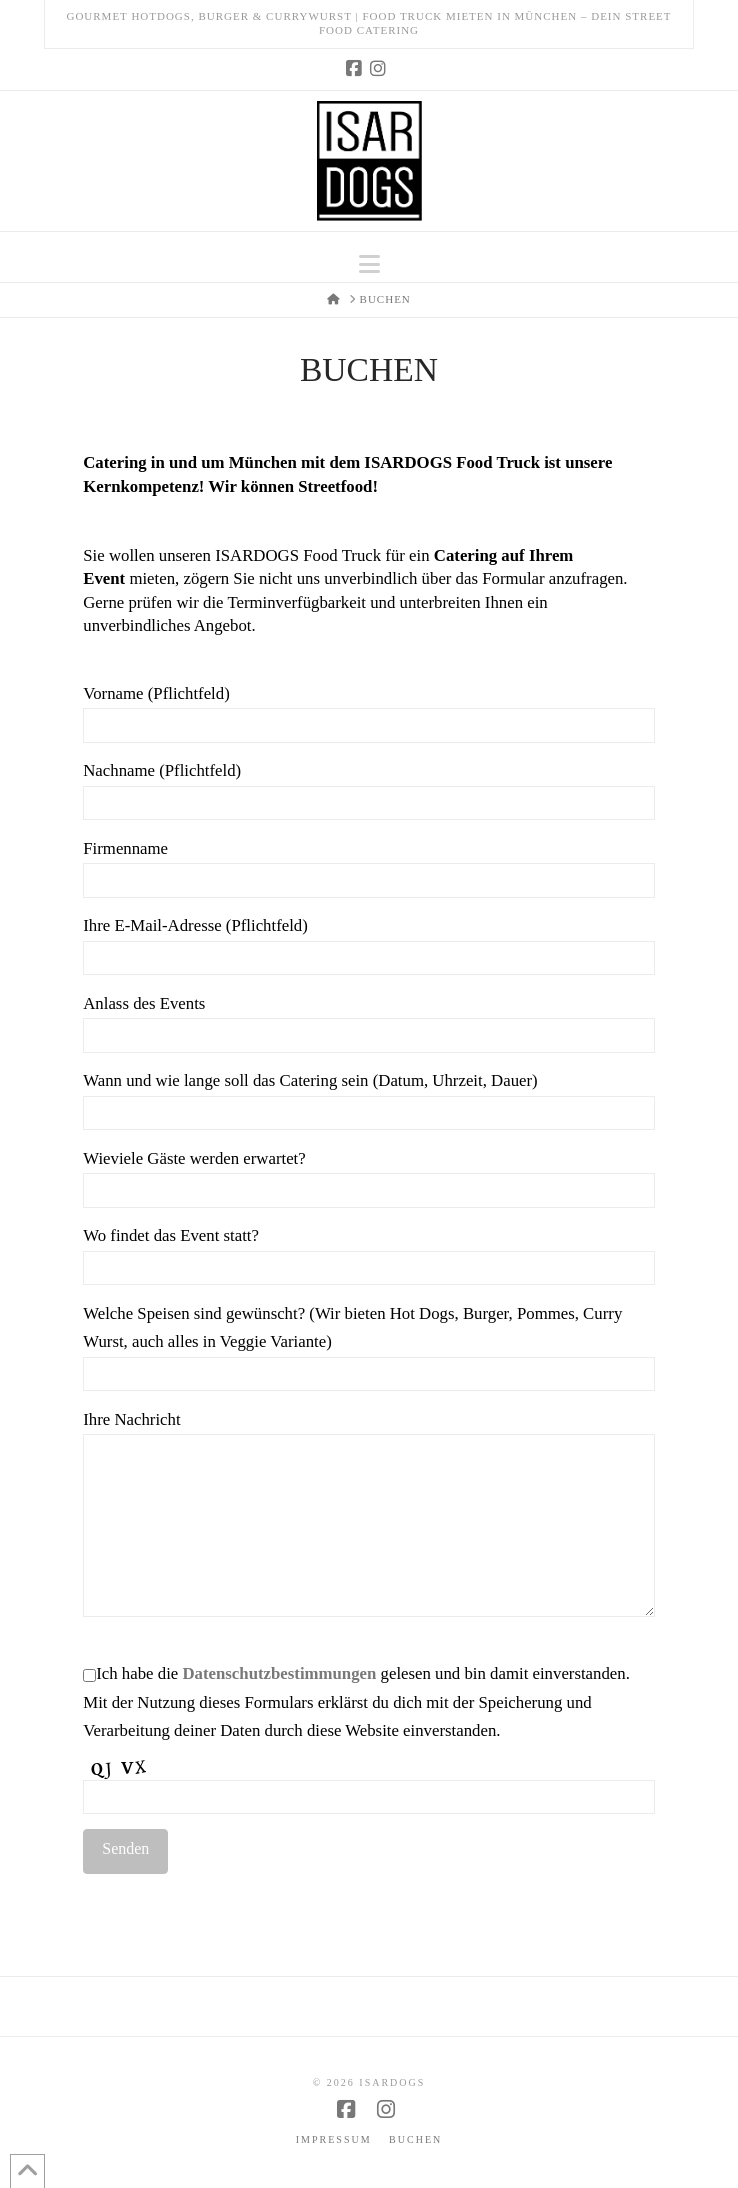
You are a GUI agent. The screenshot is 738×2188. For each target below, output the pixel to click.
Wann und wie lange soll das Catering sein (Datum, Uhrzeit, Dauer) (369, 1098)
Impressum (334, 2139)
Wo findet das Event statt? (369, 1253)
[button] (369, 264)
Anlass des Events (369, 1021)
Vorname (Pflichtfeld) (369, 711)
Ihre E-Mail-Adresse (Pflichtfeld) (369, 943)
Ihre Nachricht (369, 1434)
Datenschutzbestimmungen (279, 1673)
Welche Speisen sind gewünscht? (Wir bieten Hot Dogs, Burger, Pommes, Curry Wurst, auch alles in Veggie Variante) (369, 1345)
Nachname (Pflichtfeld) (369, 788)
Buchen (415, 2139)
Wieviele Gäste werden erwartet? (369, 1176)
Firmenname (369, 866)
